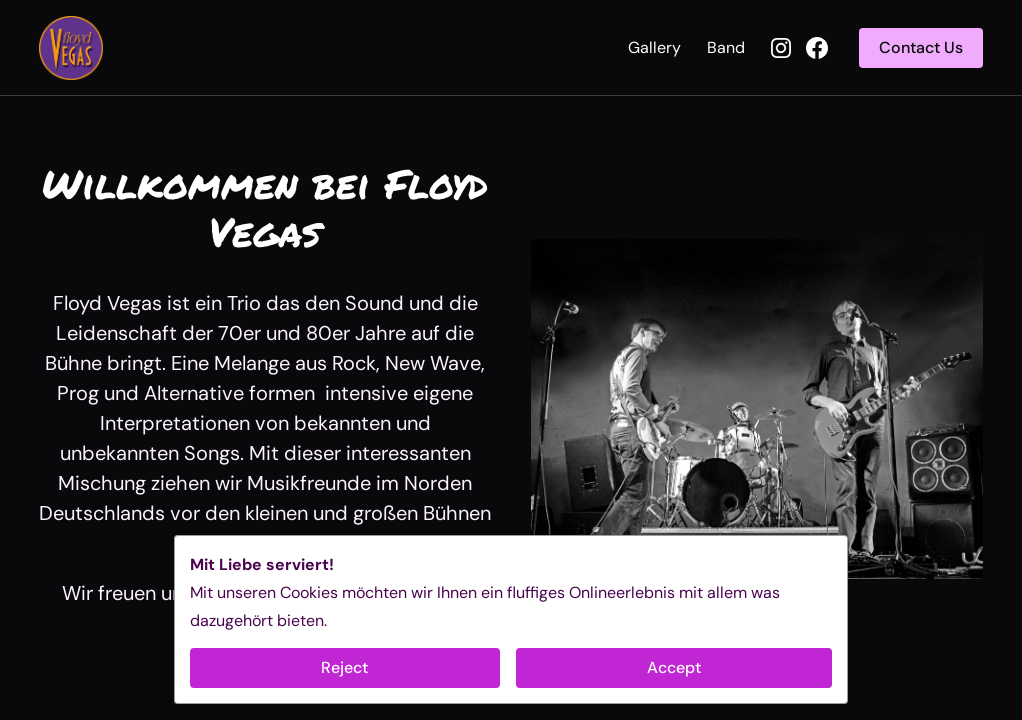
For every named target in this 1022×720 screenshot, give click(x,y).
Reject (344, 667)
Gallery (654, 47)
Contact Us (921, 47)
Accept (674, 667)
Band (726, 47)
